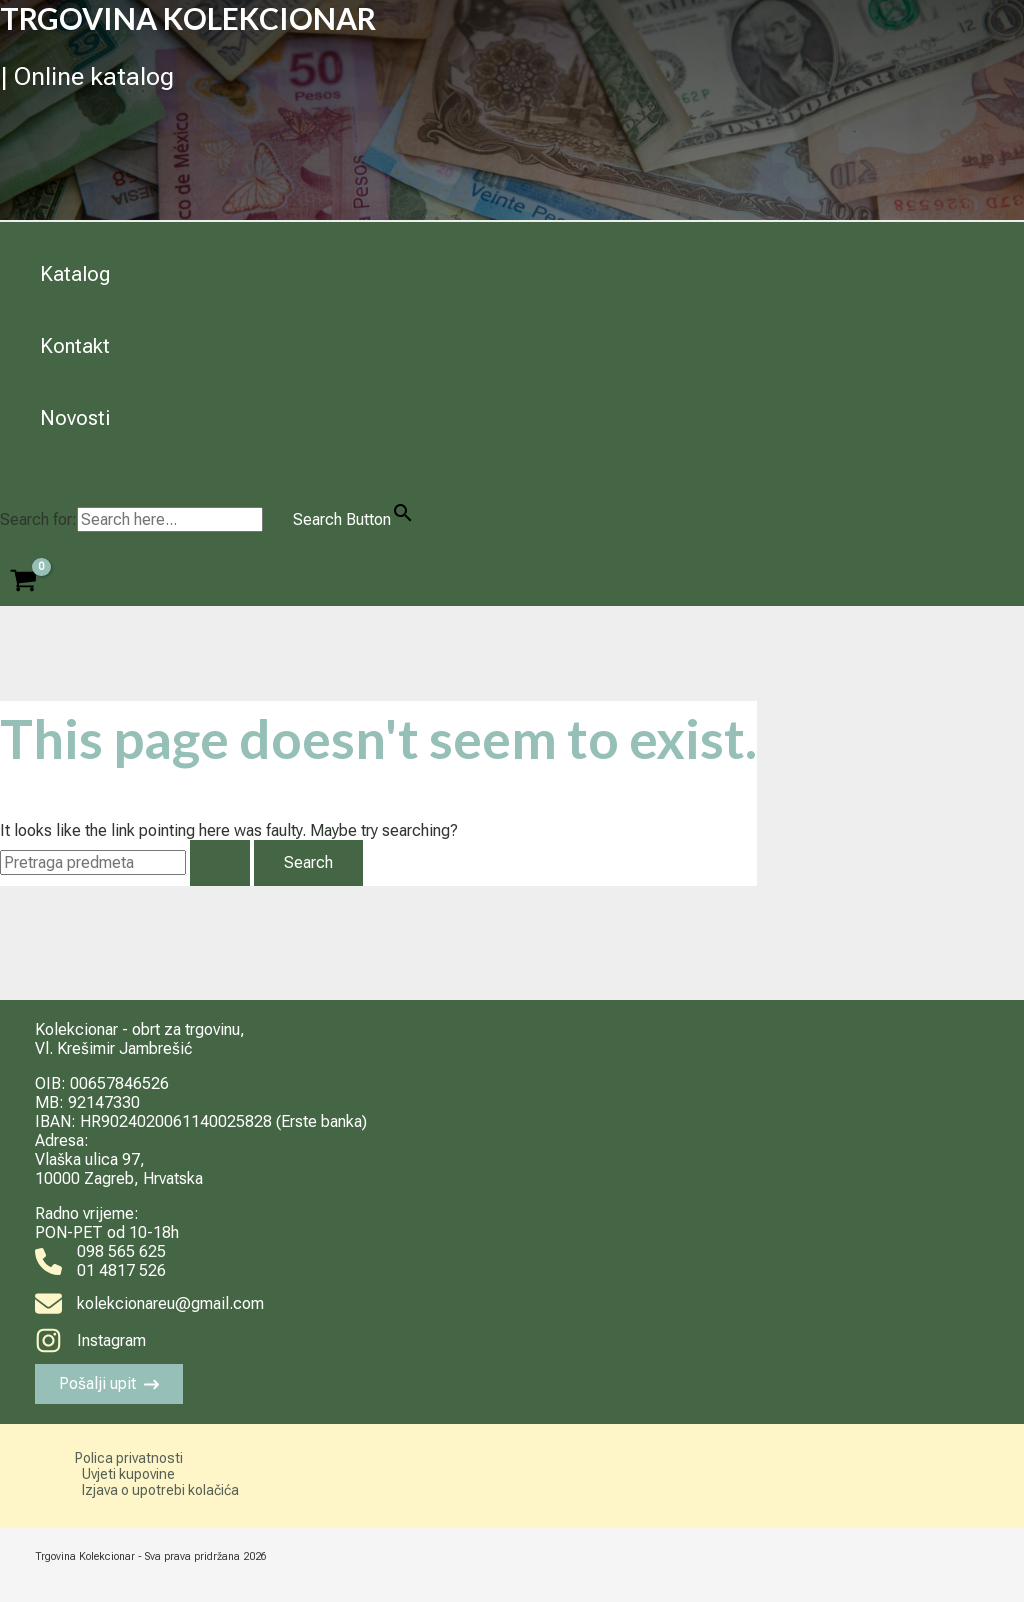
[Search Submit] (220, 863)
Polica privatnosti (129, 1458)
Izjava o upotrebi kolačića (160, 1490)
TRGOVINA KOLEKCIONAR (188, 18)
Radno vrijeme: (87, 1213)
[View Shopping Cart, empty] (23, 582)
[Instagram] (90, 1340)
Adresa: (62, 1140)
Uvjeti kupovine (128, 1474)
